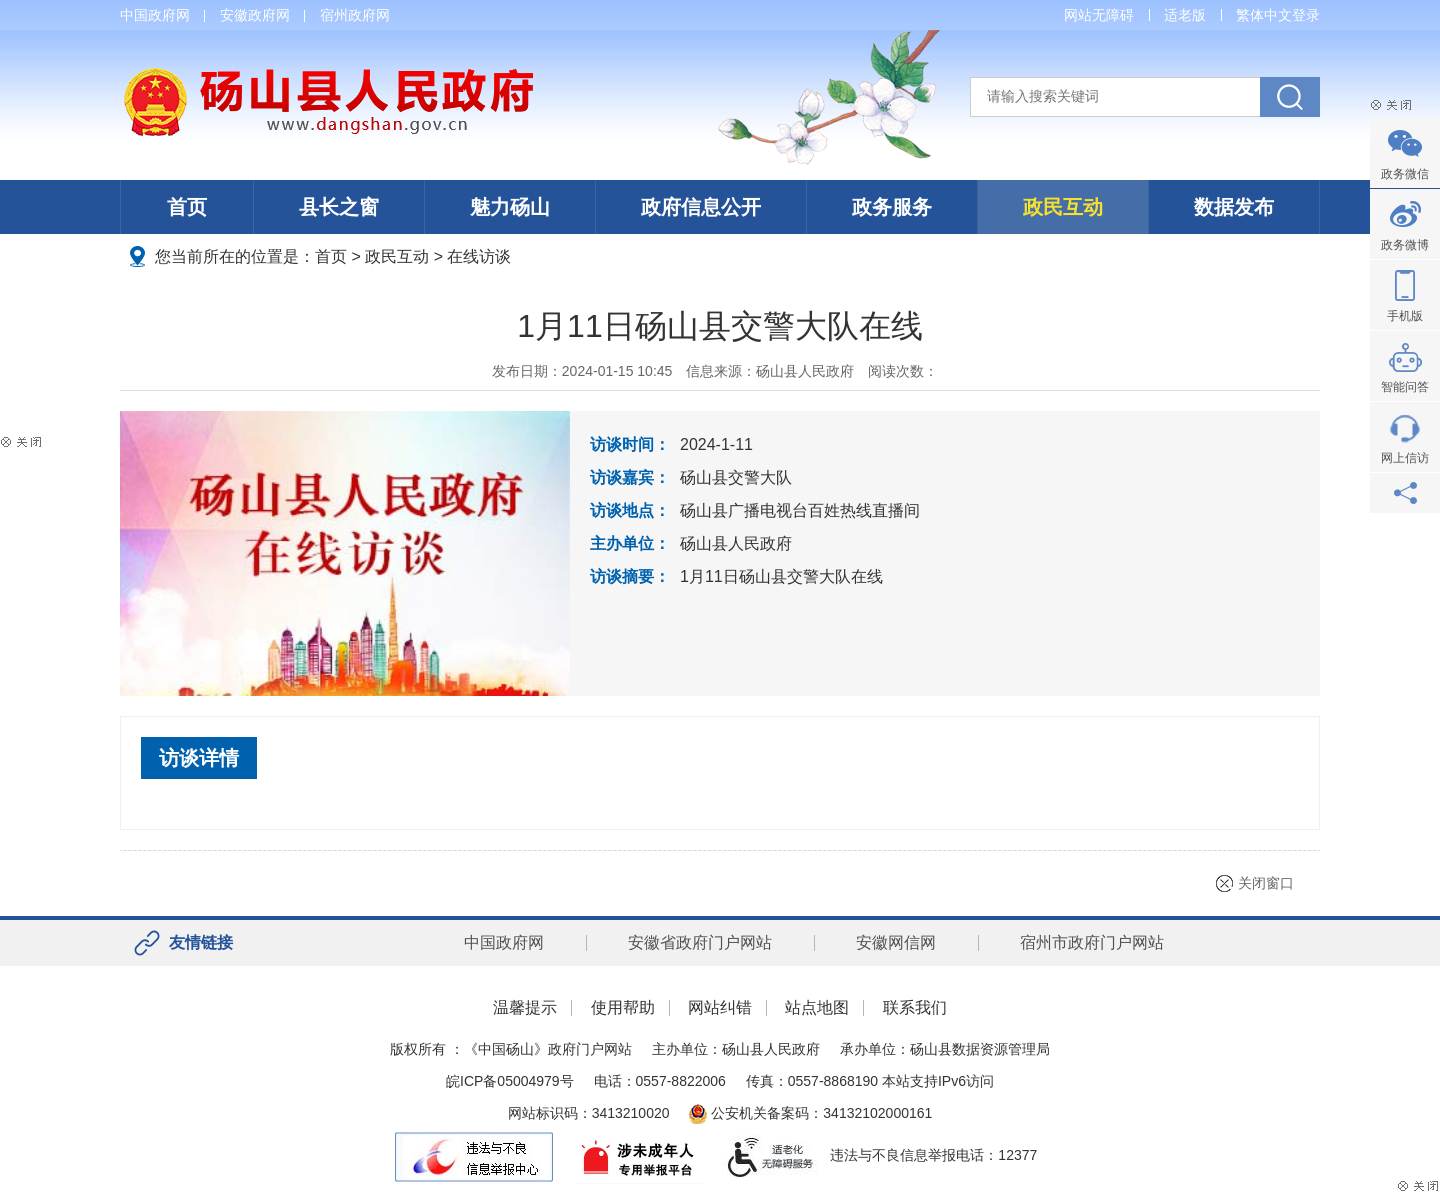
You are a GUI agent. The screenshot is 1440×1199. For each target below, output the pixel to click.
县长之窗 (339, 207)
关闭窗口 (1266, 883)
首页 (187, 207)
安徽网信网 (896, 942)
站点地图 (817, 1007)
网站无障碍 (1099, 15)
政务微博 (1405, 245)
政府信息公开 (701, 207)
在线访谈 (479, 256)
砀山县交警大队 (736, 477)
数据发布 (1234, 207)
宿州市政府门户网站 (1092, 942)
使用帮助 (623, 1007)
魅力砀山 (510, 207)
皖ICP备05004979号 (510, 1081)
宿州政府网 (355, 15)
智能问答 (1405, 387)
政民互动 (1063, 207)
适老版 (1185, 15)
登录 (1306, 15)
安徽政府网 (255, 15)
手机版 (1405, 316)
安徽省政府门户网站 (700, 942)
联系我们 (915, 1007)
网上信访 (1405, 458)
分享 (1405, 493)
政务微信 (1405, 174)
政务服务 (892, 207)
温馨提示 (525, 1007)
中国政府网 (155, 15)
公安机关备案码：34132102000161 (810, 1113)
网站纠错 (720, 1007)
